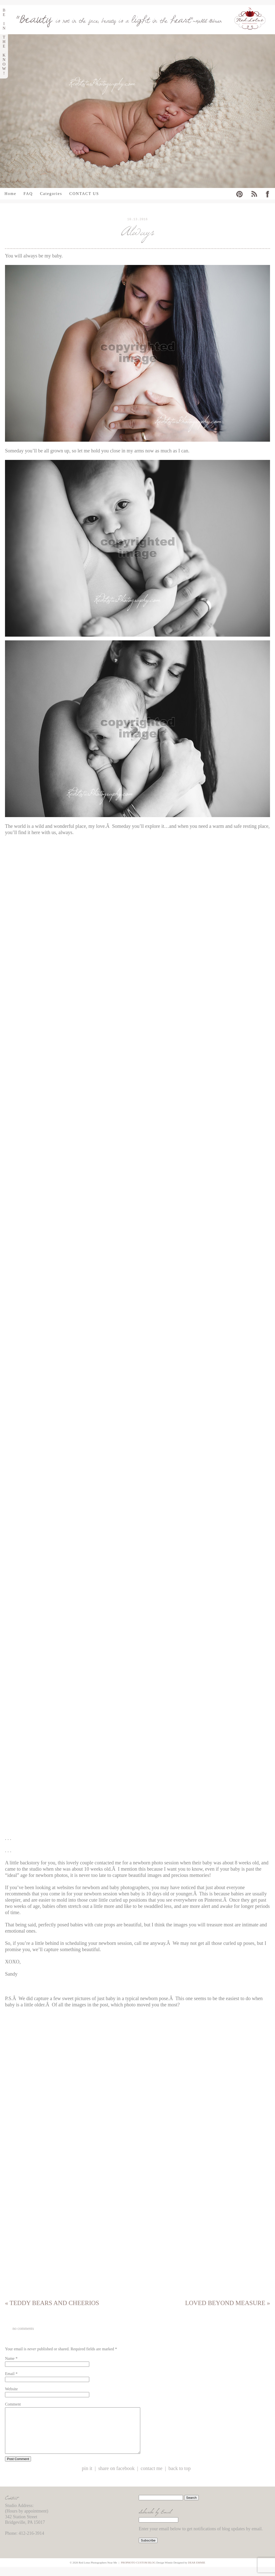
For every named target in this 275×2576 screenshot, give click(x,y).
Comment (13, 2404)
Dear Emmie (196, 2571)
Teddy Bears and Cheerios (52, 2303)
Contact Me (151, 2477)
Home (10, 194)
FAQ (28, 194)
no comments (23, 2328)
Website (11, 2389)
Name (9, 2358)
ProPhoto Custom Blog (138, 2571)
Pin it (87, 2477)
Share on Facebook (116, 2477)
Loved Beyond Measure (227, 2303)
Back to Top (179, 2477)
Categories (51, 194)
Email (9, 2374)
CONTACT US (84, 194)
